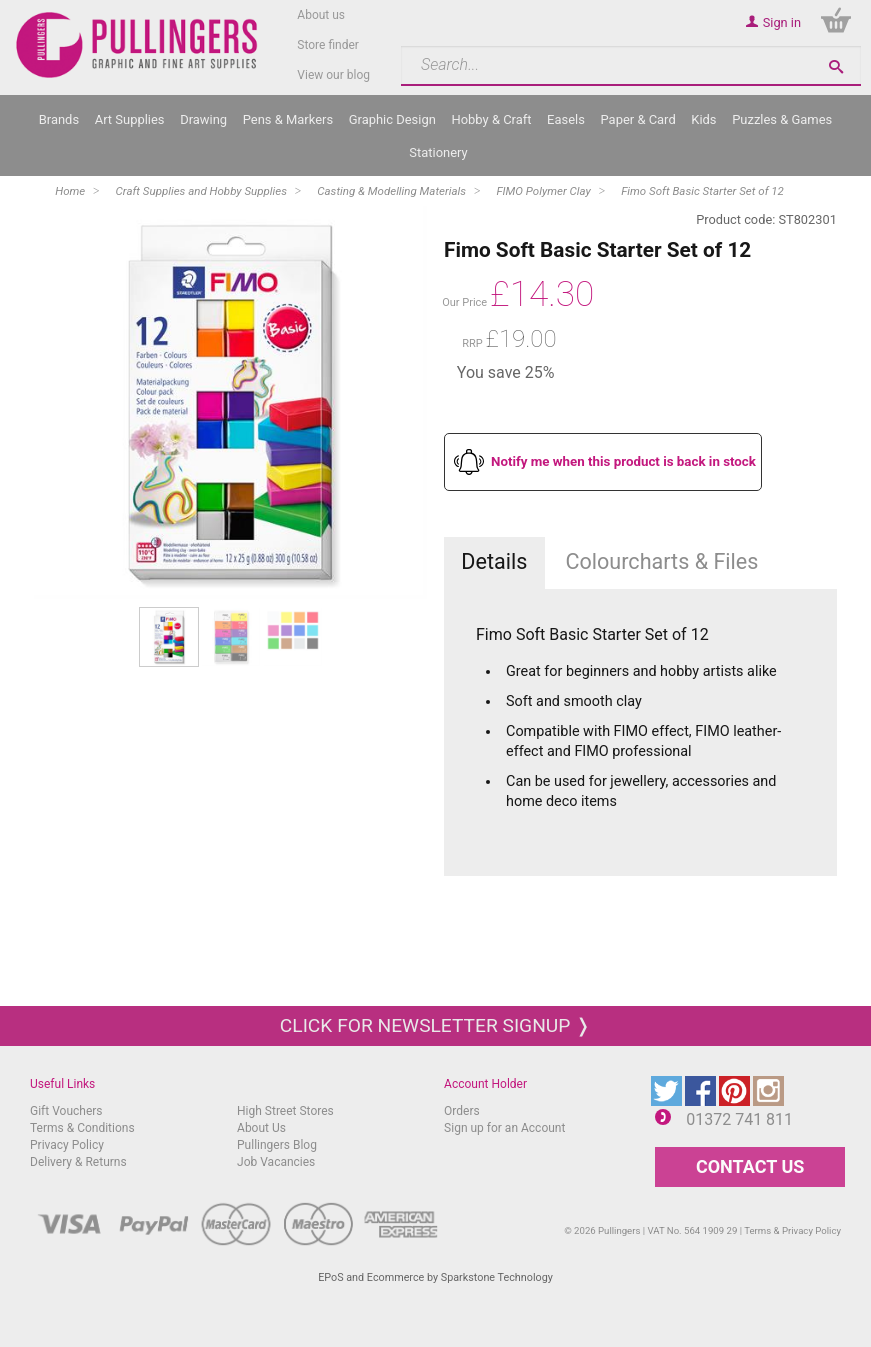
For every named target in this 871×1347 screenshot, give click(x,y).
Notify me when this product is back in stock (623, 461)
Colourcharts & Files (661, 561)
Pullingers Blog (277, 1145)
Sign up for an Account (504, 1128)
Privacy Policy (67, 1145)
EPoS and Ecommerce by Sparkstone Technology (435, 1277)
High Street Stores (285, 1111)
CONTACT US (750, 1166)
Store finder (328, 45)
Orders (462, 1111)
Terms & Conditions (82, 1128)
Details (494, 561)
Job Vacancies (276, 1162)
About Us (261, 1128)
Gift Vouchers (66, 1111)
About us (321, 15)
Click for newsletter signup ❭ (435, 1025)
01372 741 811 (739, 1119)
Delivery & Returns (78, 1162)
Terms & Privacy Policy (792, 1230)
